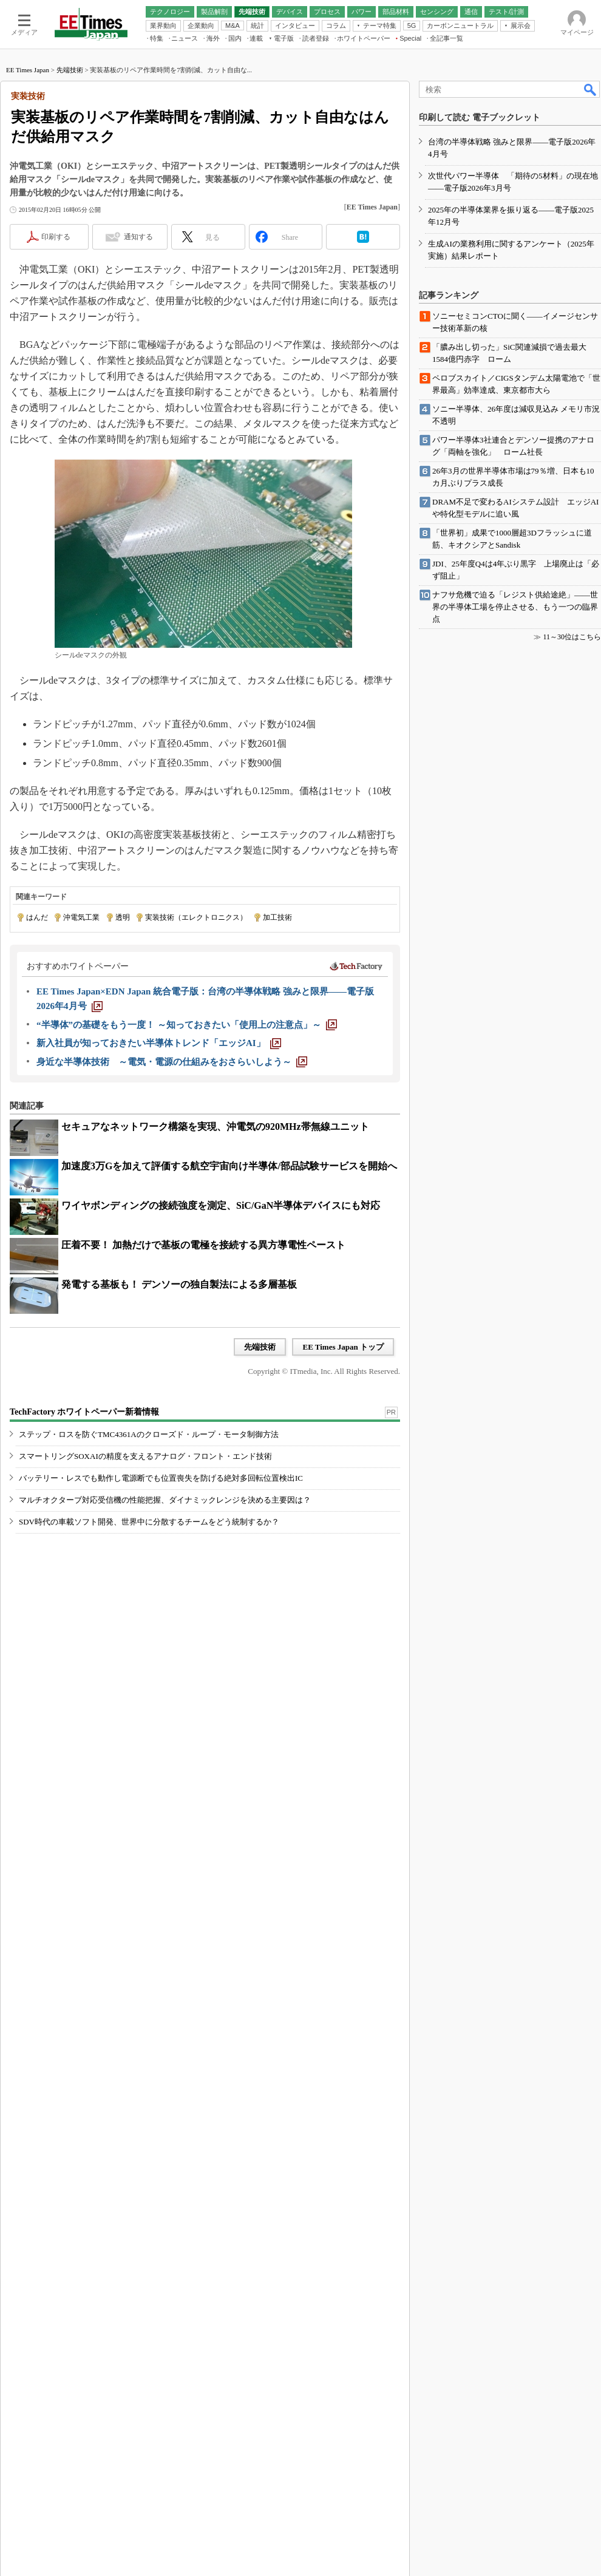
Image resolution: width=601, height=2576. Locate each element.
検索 (591, 245)
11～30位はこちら (572, 1927)
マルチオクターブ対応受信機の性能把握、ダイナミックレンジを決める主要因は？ (165, 1702)
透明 (122, 1074)
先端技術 (69, 226)
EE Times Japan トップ (343, 1503)
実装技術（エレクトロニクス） (196, 1074)
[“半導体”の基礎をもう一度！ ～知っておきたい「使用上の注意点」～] (186, 1181)
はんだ (37, 1074)
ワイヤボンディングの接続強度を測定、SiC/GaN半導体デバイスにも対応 (220, 1362)
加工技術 (277, 1074)
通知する (138, 393)
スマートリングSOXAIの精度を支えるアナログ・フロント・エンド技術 (145, 1659)
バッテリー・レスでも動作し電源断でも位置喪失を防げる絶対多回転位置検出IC (161, 1680)
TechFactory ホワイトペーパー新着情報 (84, 1614)
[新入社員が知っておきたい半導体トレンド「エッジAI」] (158, 1200)
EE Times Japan (27, 226)
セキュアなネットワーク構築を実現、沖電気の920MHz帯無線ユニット (215, 1283)
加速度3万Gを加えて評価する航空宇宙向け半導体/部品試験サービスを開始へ (229, 1322)
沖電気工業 (81, 1074)
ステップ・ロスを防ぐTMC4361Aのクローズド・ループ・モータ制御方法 (149, 1637)
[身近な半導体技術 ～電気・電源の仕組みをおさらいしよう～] (171, 1218)
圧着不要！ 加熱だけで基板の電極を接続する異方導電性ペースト (203, 1401)
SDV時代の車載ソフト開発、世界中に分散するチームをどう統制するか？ (149, 1724)
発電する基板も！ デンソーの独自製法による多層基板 (179, 1441)
